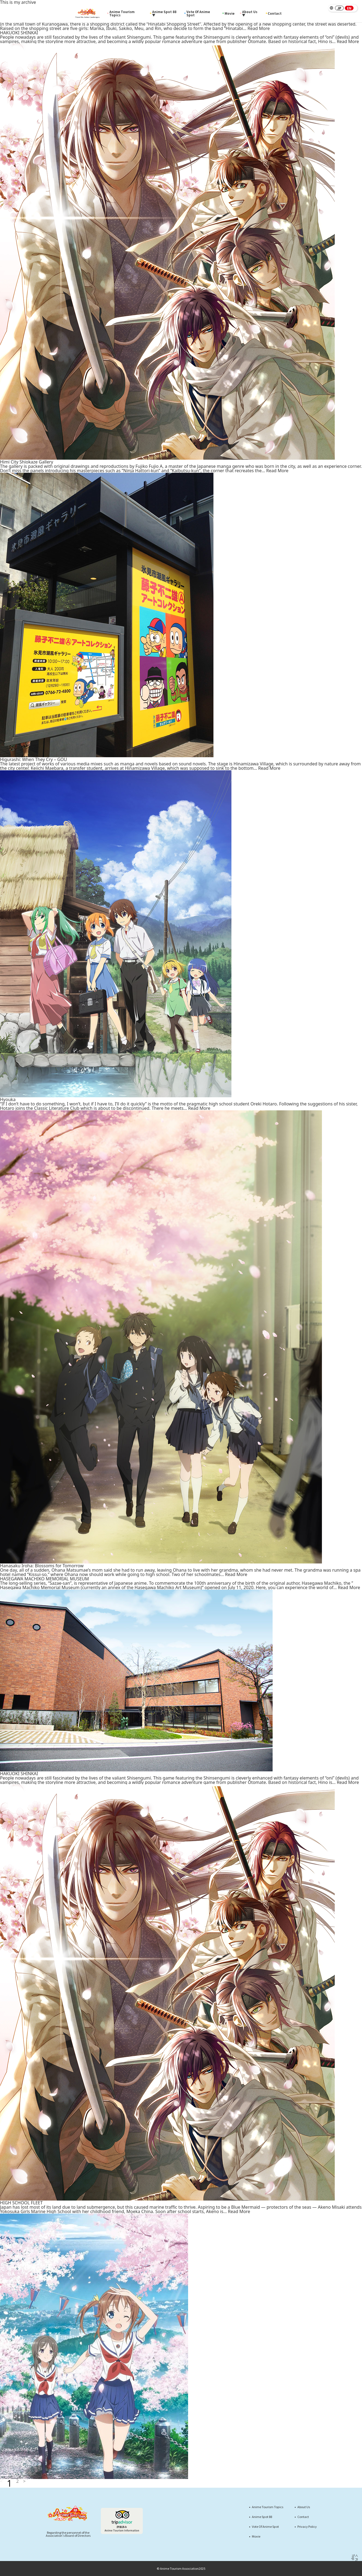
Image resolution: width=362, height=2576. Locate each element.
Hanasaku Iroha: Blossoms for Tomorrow (42, 1566)
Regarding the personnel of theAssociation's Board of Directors (68, 2534)
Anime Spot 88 (262, 2516)
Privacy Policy (307, 2526)
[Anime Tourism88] (87, 13)
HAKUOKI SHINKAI (19, 33)
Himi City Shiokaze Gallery (26, 462)
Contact (274, 13)
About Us (303, 2506)
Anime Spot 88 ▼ (164, 13)
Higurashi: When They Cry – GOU (33, 759)
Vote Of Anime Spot (197, 13)
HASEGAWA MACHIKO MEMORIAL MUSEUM (44, 1579)
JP (339, 8)
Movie (228, 13)
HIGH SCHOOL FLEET (21, 2203)
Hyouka (8, 1099)
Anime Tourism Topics (121, 13)
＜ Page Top (354, 2560)
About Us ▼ (248, 13)
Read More (259, 28)
